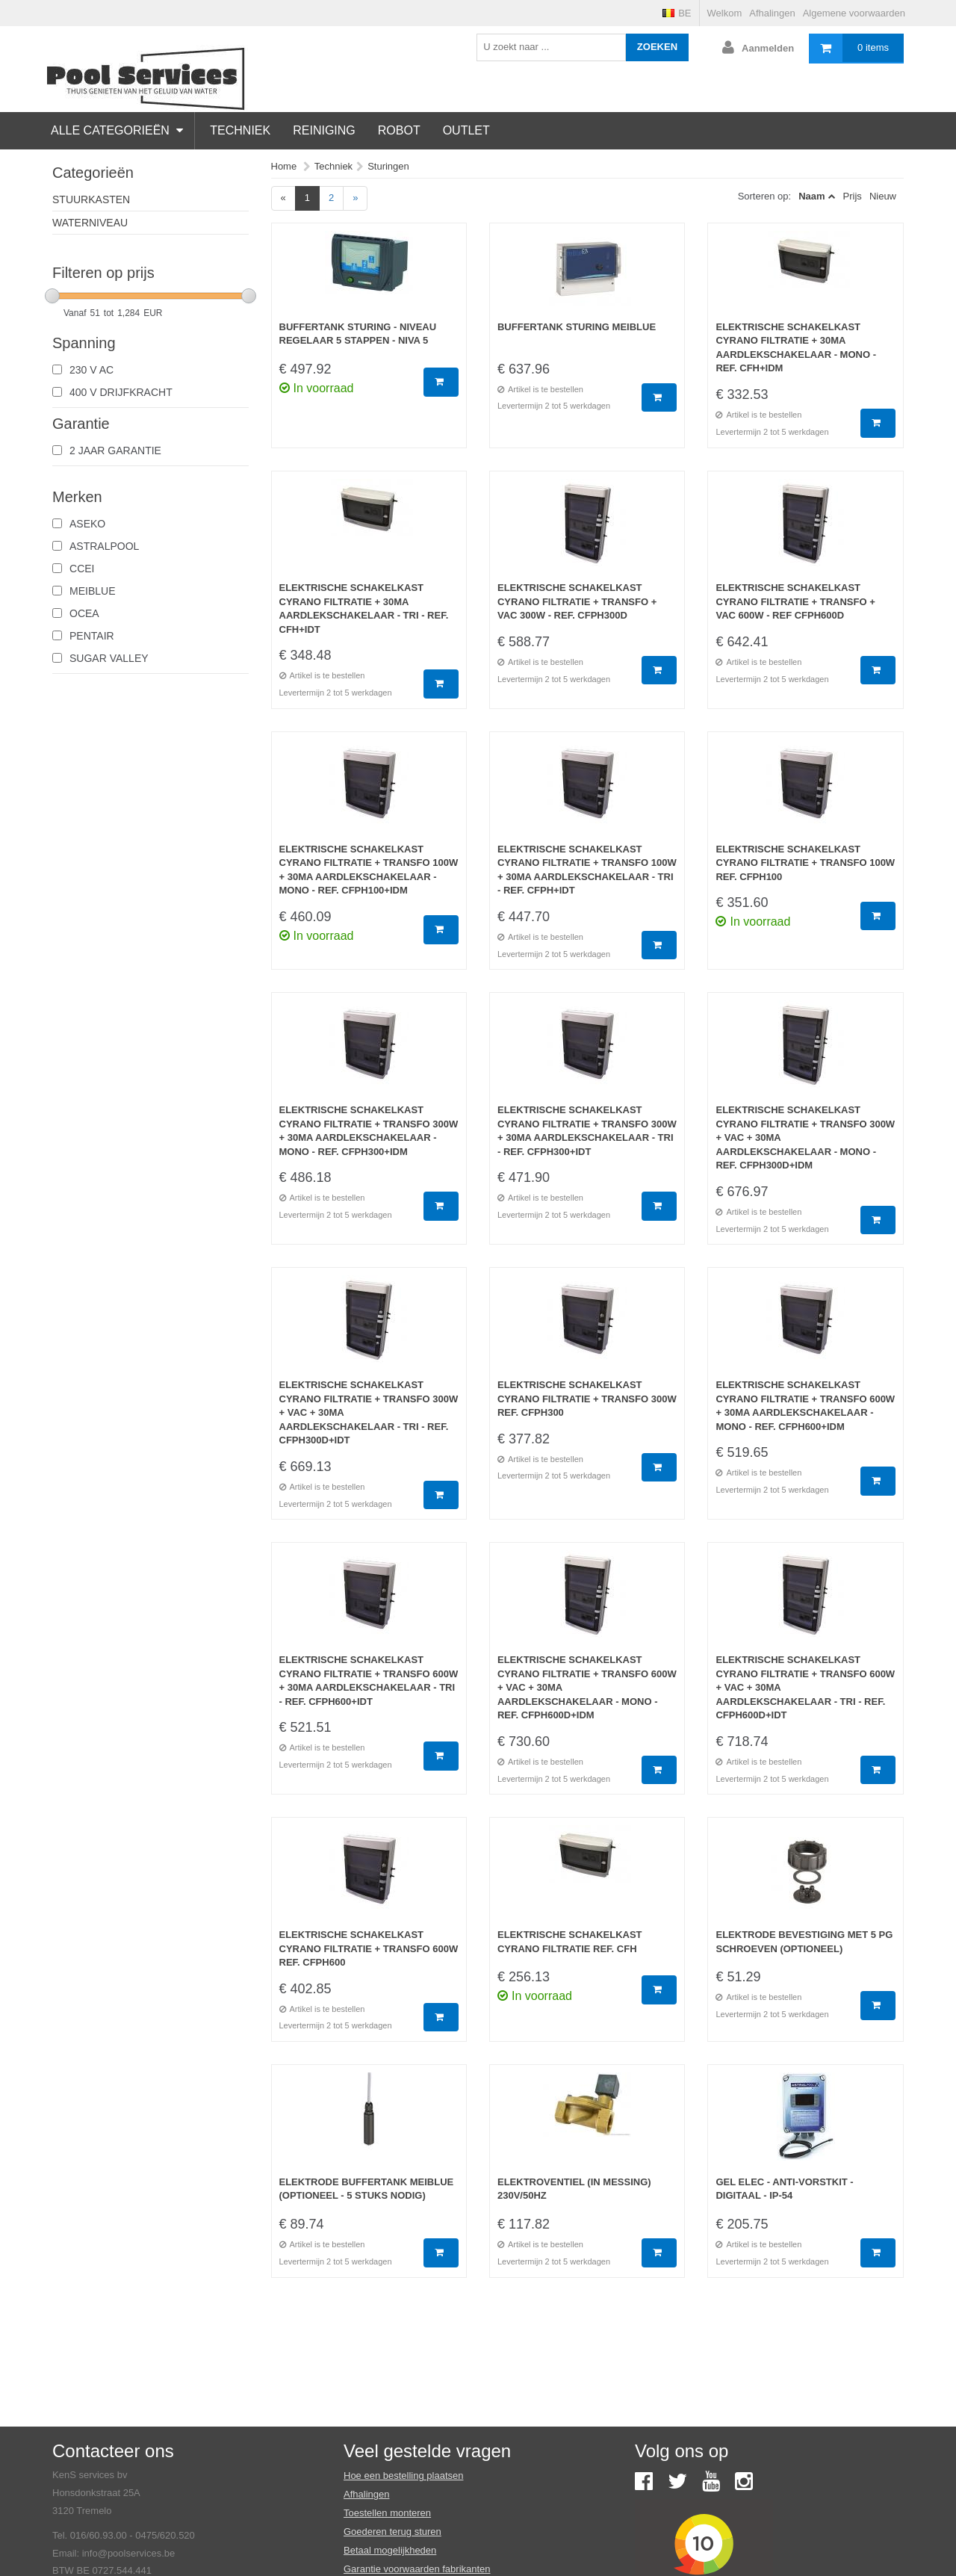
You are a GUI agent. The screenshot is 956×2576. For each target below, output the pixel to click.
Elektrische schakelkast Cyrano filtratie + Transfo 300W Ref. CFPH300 (587, 1398)
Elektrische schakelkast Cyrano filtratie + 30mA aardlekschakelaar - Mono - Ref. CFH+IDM (796, 347)
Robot (399, 130)
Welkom (724, 13)
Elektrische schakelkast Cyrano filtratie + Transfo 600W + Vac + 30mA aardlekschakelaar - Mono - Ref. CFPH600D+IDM (587, 1687)
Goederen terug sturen (392, 2531)
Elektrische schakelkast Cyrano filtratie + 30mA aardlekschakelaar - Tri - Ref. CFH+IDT (364, 608)
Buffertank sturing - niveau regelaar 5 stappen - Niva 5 (358, 334)
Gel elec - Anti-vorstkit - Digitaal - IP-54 (784, 2189)
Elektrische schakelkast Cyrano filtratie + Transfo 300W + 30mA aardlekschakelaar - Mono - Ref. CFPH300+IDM (369, 1130)
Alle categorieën (117, 130)
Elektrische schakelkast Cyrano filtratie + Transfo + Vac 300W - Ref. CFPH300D (577, 601)
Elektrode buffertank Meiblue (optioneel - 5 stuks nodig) (366, 2189)
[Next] (355, 198)
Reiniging (324, 130)
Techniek (240, 130)
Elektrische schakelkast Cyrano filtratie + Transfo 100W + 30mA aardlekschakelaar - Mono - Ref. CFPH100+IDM (369, 870)
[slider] (52, 295)
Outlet (466, 130)
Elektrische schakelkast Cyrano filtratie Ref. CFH (569, 1941)
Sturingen (388, 166)
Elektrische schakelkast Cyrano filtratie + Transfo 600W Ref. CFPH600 (369, 1948)
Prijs (852, 196)
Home (284, 166)
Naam (811, 196)
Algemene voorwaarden (854, 13)
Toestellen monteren (387, 2512)
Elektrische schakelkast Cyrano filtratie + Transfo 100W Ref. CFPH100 (805, 862)
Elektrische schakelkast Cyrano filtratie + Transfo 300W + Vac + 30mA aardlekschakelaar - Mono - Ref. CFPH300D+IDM (805, 1137)
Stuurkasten (91, 199)
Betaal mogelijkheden (390, 2550)
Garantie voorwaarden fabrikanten (417, 2569)
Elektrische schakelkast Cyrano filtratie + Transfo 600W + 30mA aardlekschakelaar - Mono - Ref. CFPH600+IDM (805, 1405)
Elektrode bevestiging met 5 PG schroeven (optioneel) (804, 1941)
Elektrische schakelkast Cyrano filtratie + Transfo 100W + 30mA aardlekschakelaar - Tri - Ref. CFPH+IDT (587, 870)
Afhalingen (772, 13)
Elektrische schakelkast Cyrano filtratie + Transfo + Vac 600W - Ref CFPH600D (795, 601)
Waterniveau (90, 223)
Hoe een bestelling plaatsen (403, 2475)
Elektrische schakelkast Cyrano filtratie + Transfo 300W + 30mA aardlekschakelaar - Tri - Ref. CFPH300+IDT (587, 1130)
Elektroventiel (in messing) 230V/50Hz (574, 2189)
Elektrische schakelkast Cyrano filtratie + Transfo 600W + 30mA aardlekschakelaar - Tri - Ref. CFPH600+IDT (369, 1680)
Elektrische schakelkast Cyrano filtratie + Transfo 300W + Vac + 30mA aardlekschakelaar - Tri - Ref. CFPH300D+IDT (369, 1412)
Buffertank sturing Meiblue (576, 326)
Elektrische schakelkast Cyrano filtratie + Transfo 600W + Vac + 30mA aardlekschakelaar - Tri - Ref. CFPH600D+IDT (805, 1687)
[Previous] (283, 198)
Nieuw (882, 196)
